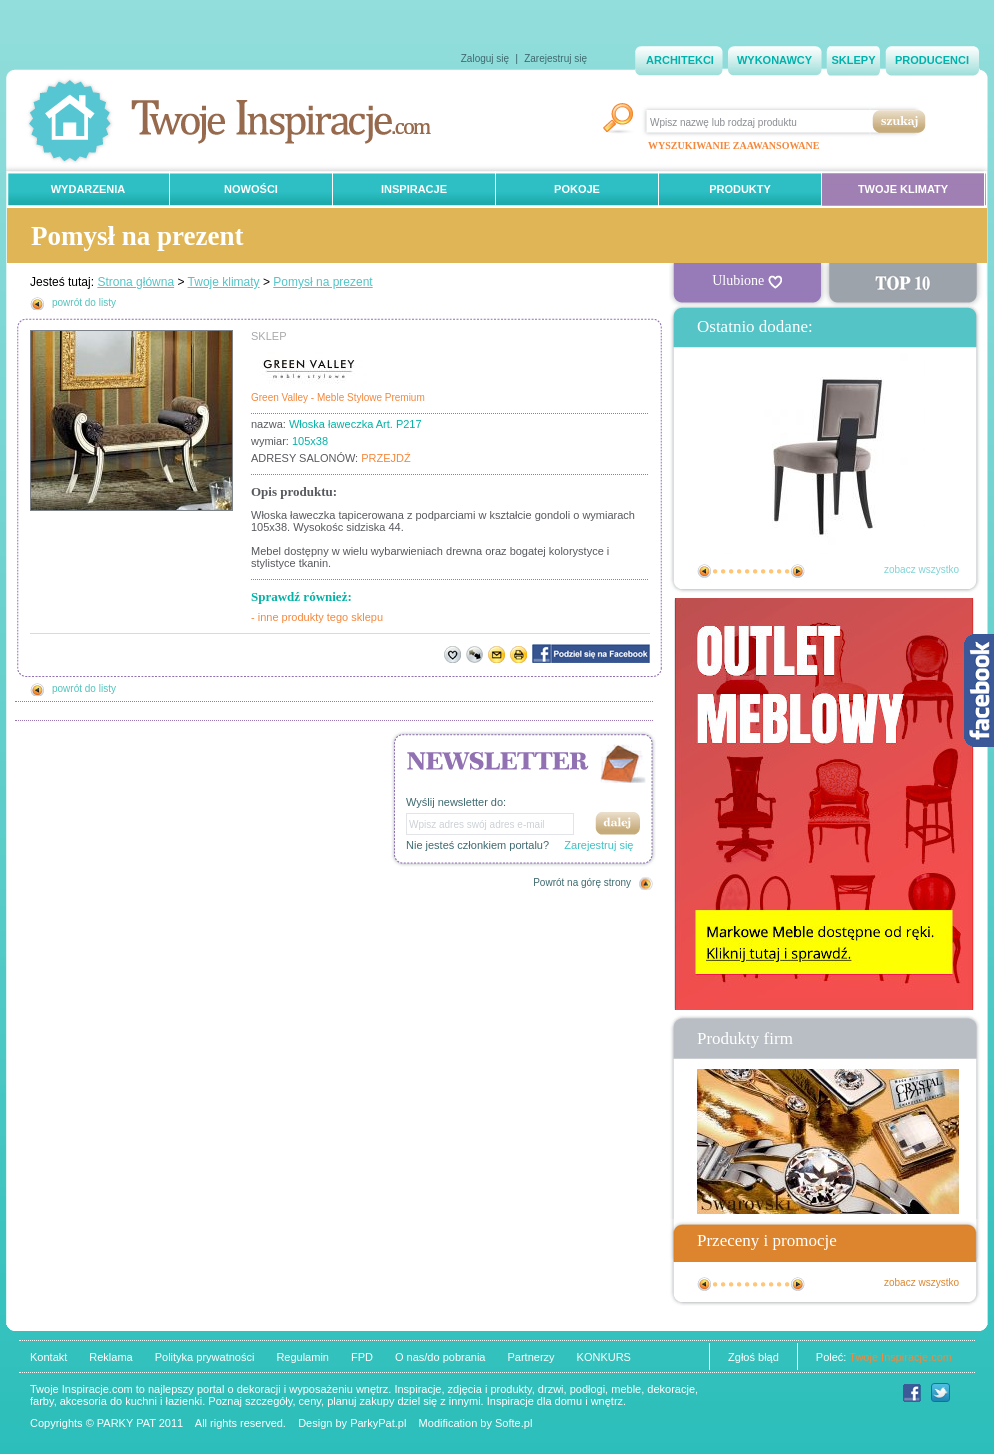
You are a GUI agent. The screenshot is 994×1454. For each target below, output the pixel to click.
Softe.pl (513, 1423)
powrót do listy (84, 302)
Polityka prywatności (205, 1357)
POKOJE (577, 189)
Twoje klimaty (224, 282)
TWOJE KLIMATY (903, 189)
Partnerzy (530, 1357)
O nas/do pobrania (440, 1357)
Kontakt (48, 1357)
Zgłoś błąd (753, 1357)
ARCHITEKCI (680, 60)
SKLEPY (853, 60)
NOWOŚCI (251, 189)
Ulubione (747, 281)
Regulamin (302, 1357)
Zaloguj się (485, 58)
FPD (362, 1357)
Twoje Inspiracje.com (900, 1357)
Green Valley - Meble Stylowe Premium (338, 397)
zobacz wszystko (921, 569)
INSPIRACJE (414, 189)
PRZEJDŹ (386, 458)
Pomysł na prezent (322, 282)
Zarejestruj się (555, 58)
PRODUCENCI (932, 60)
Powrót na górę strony (582, 882)
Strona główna (135, 282)
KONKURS (604, 1357)
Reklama (110, 1357)
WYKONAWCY (774, 60)
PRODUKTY (740, 189)
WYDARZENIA (88, 189)
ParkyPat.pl (378, 1423)
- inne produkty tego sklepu (317, 617)
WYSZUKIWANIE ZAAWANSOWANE (733, 145)
